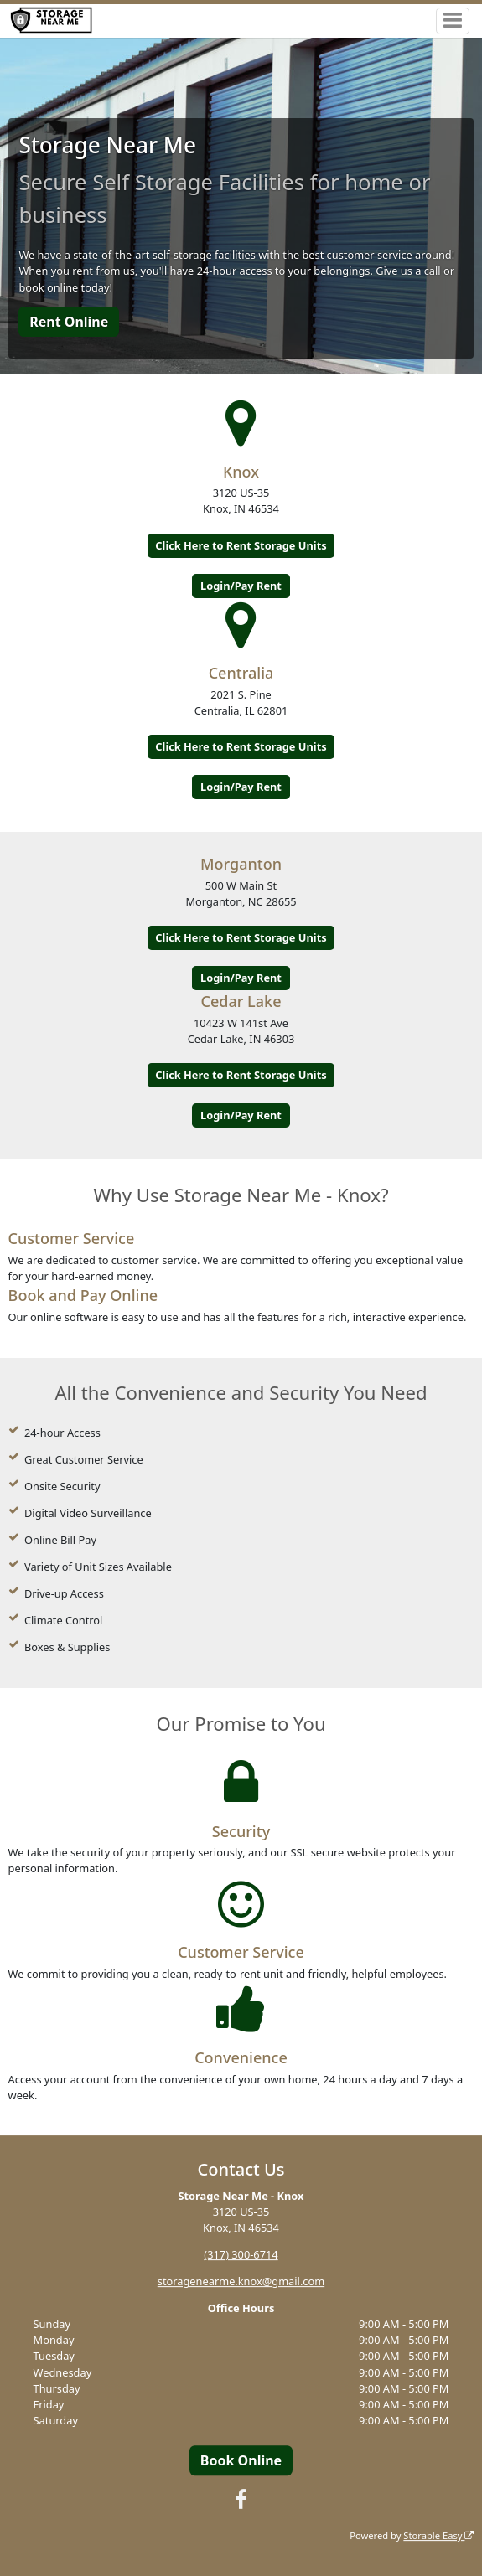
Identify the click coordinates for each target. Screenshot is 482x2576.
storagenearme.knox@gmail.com (241, 2281)
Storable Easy (438, 2535)
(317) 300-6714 (240, 2254)
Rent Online (68, 321)
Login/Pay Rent (241, 585)
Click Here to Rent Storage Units (240, 545)
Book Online (241, 2460)
